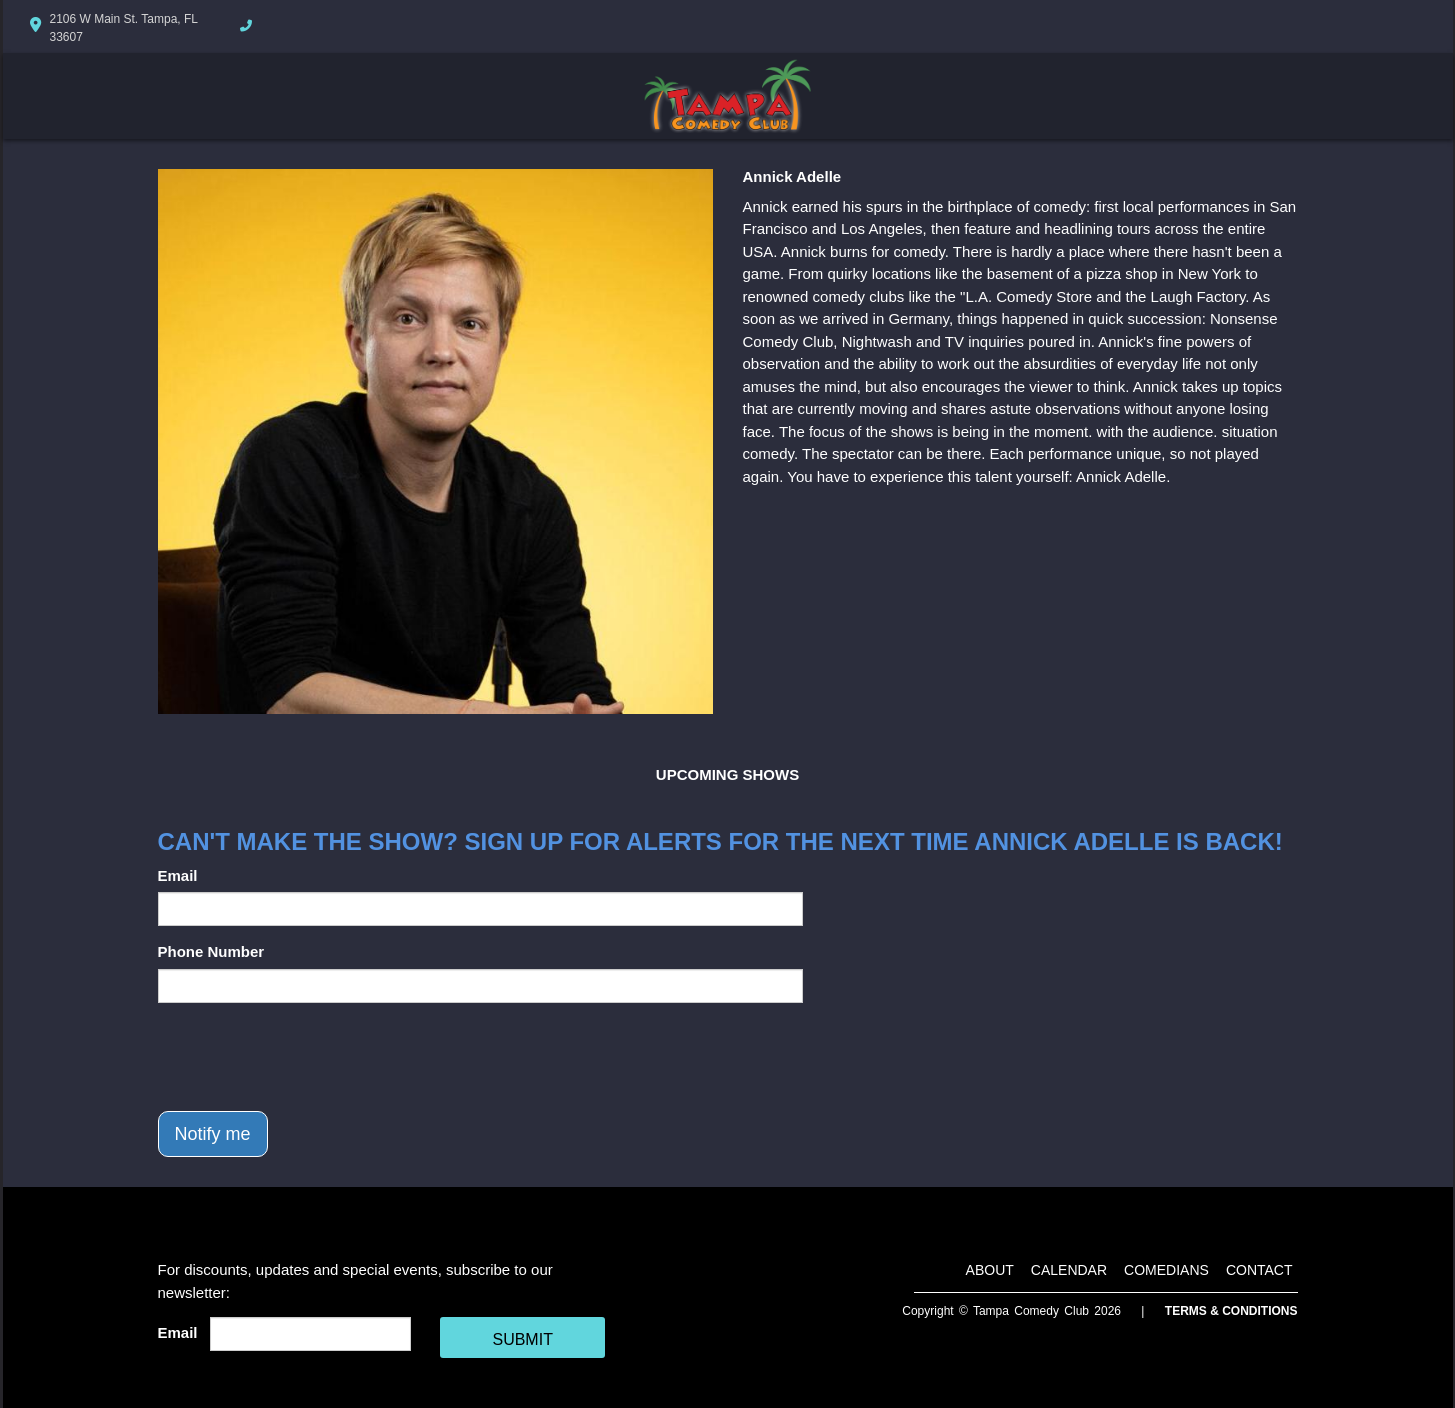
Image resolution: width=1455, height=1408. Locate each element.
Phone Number (211, 951)
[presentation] (310, 1057)
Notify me (213, 1134)
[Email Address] (310, 1334)
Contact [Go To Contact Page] (1259, 1270)
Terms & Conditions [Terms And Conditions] (1231, 1311)
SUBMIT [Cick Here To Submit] (522, 1339)
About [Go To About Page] (990, 1270)
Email (178, 875)
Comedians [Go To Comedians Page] (1166, 1270)
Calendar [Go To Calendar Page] (1069, 1270)
